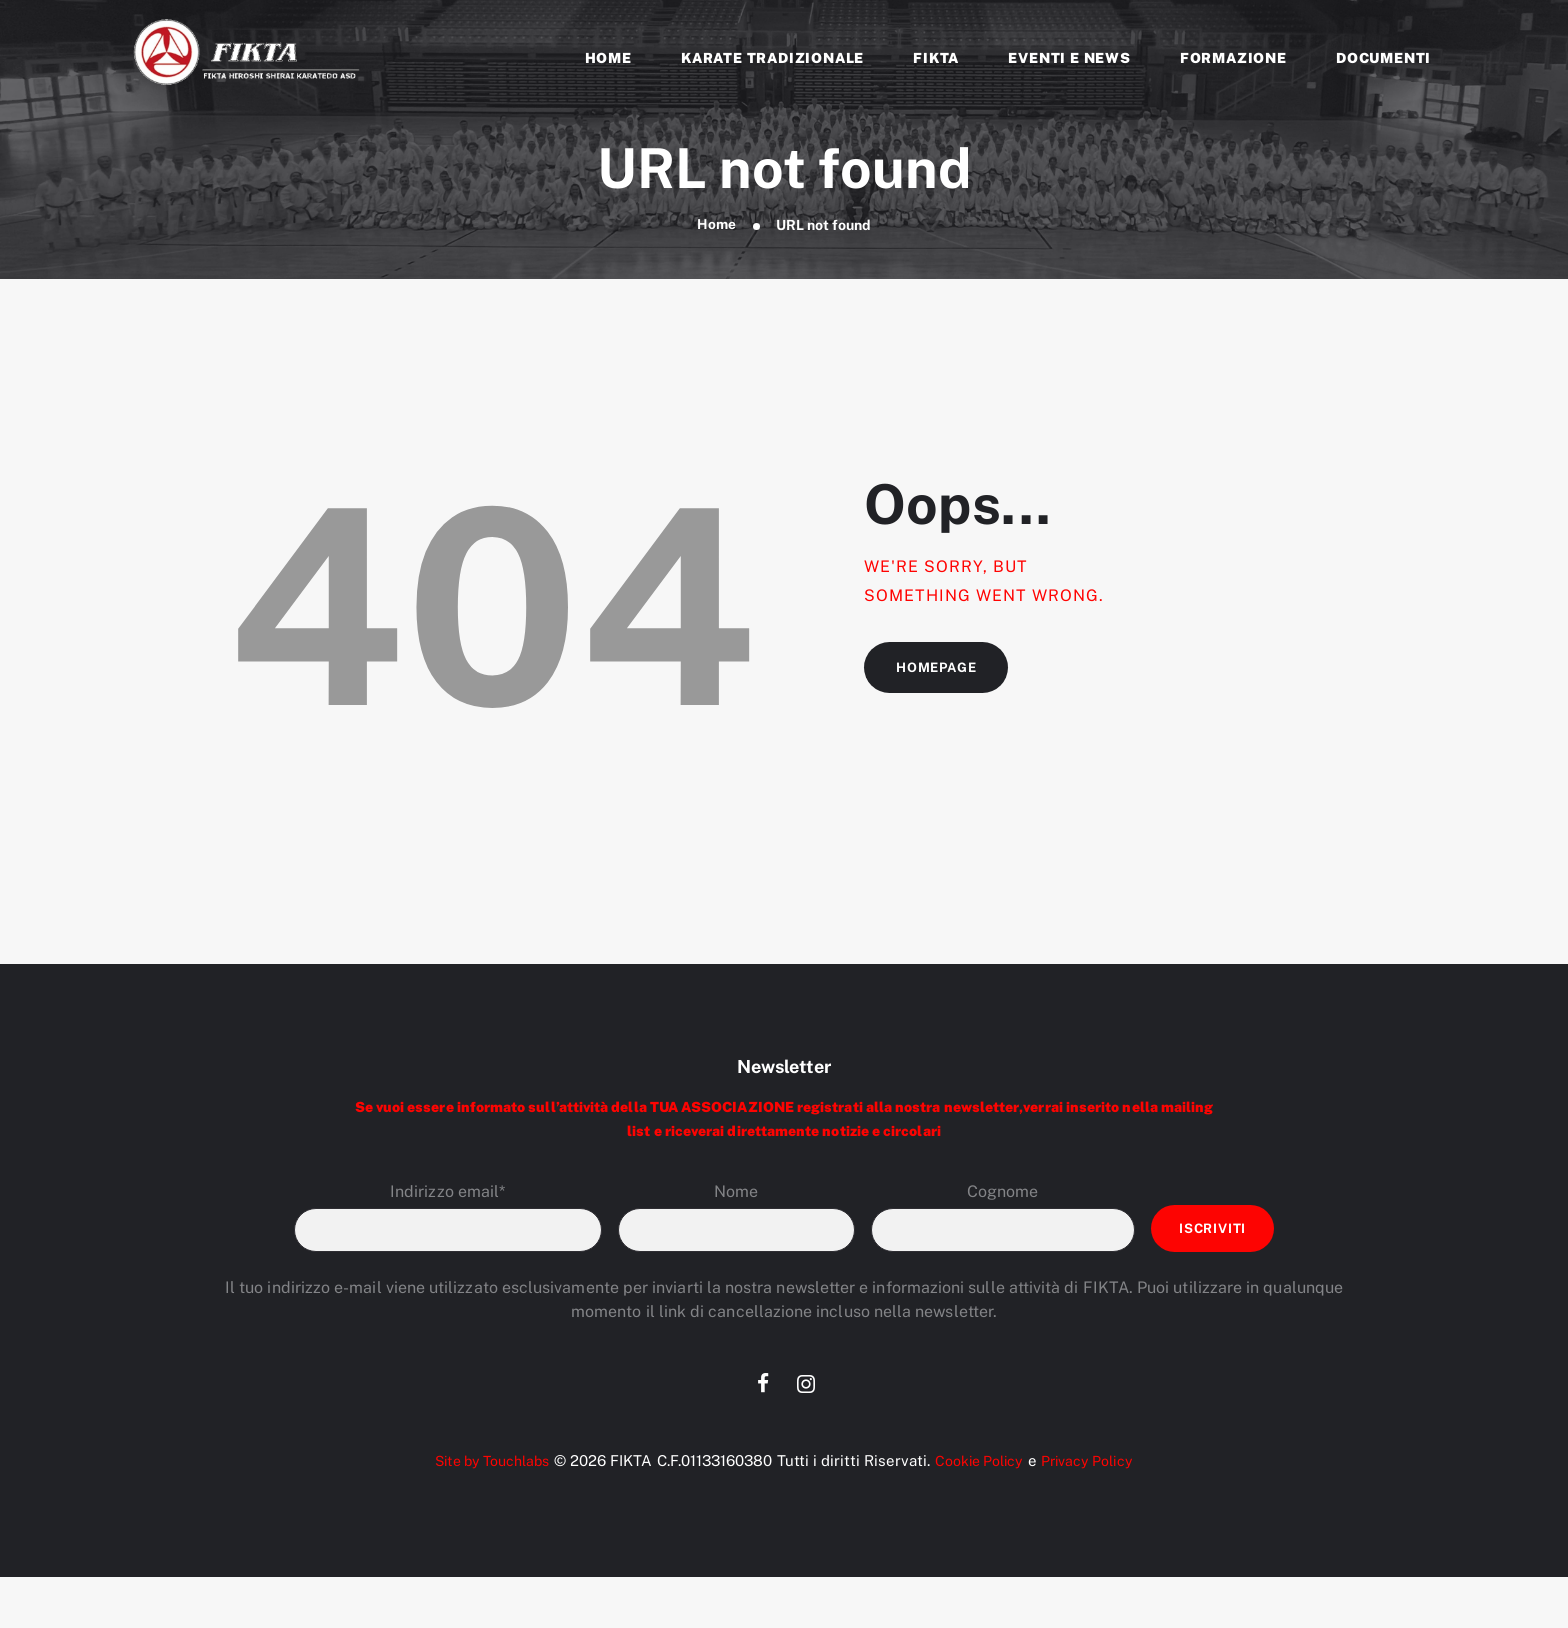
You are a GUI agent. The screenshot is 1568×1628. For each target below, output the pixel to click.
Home (716, 225)
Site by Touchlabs (485, 1463)
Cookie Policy (981, 1463)
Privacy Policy (1096, 1463)
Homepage (939, 669)
